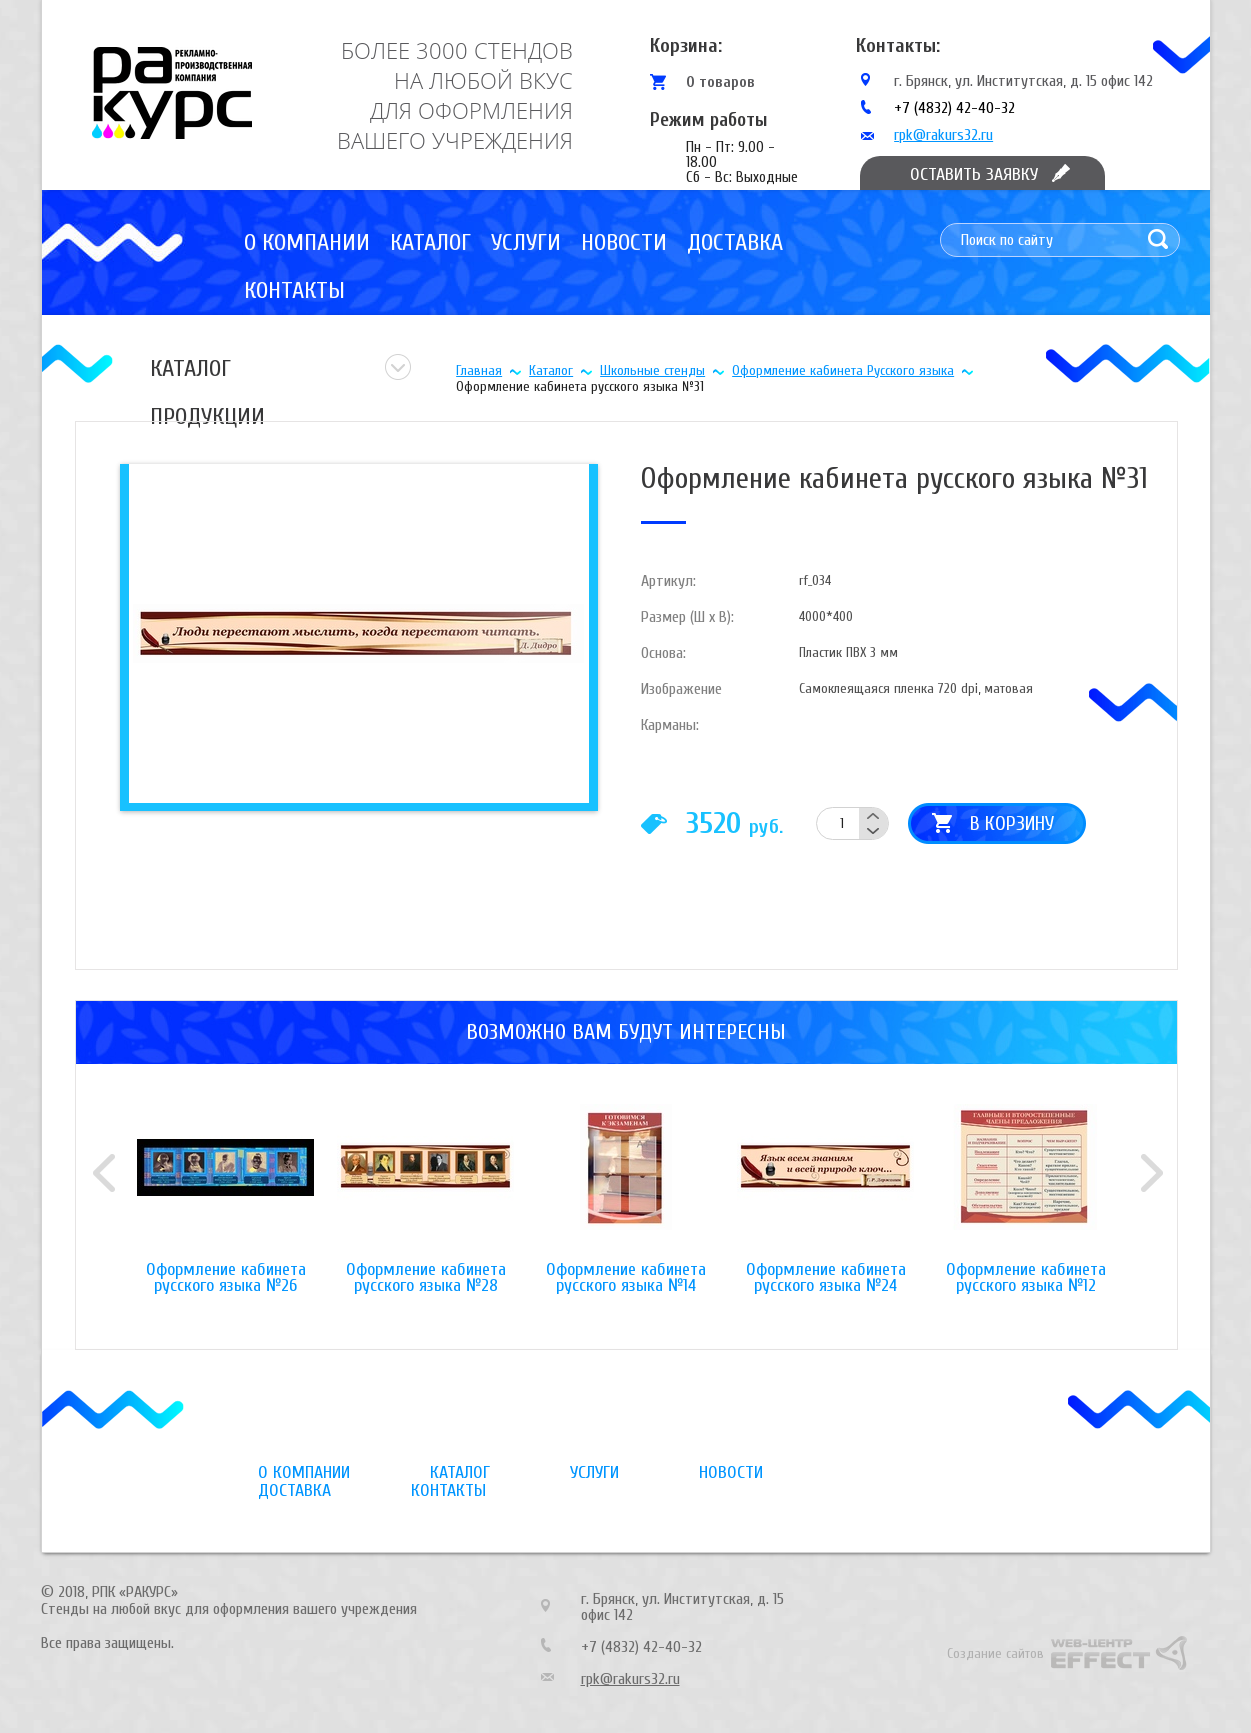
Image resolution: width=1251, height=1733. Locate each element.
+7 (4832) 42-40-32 (954, 108)
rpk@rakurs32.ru (943, 135)
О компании (307, 242)
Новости (624, 242)
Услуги (526, 242)
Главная (479, 370)
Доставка (735, 242)
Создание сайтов (995, 1653)
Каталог (430, 242)
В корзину (1012, 823)
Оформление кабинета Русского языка (843, 370)
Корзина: (686, 45)
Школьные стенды (652, 370)
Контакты (294, 290)
